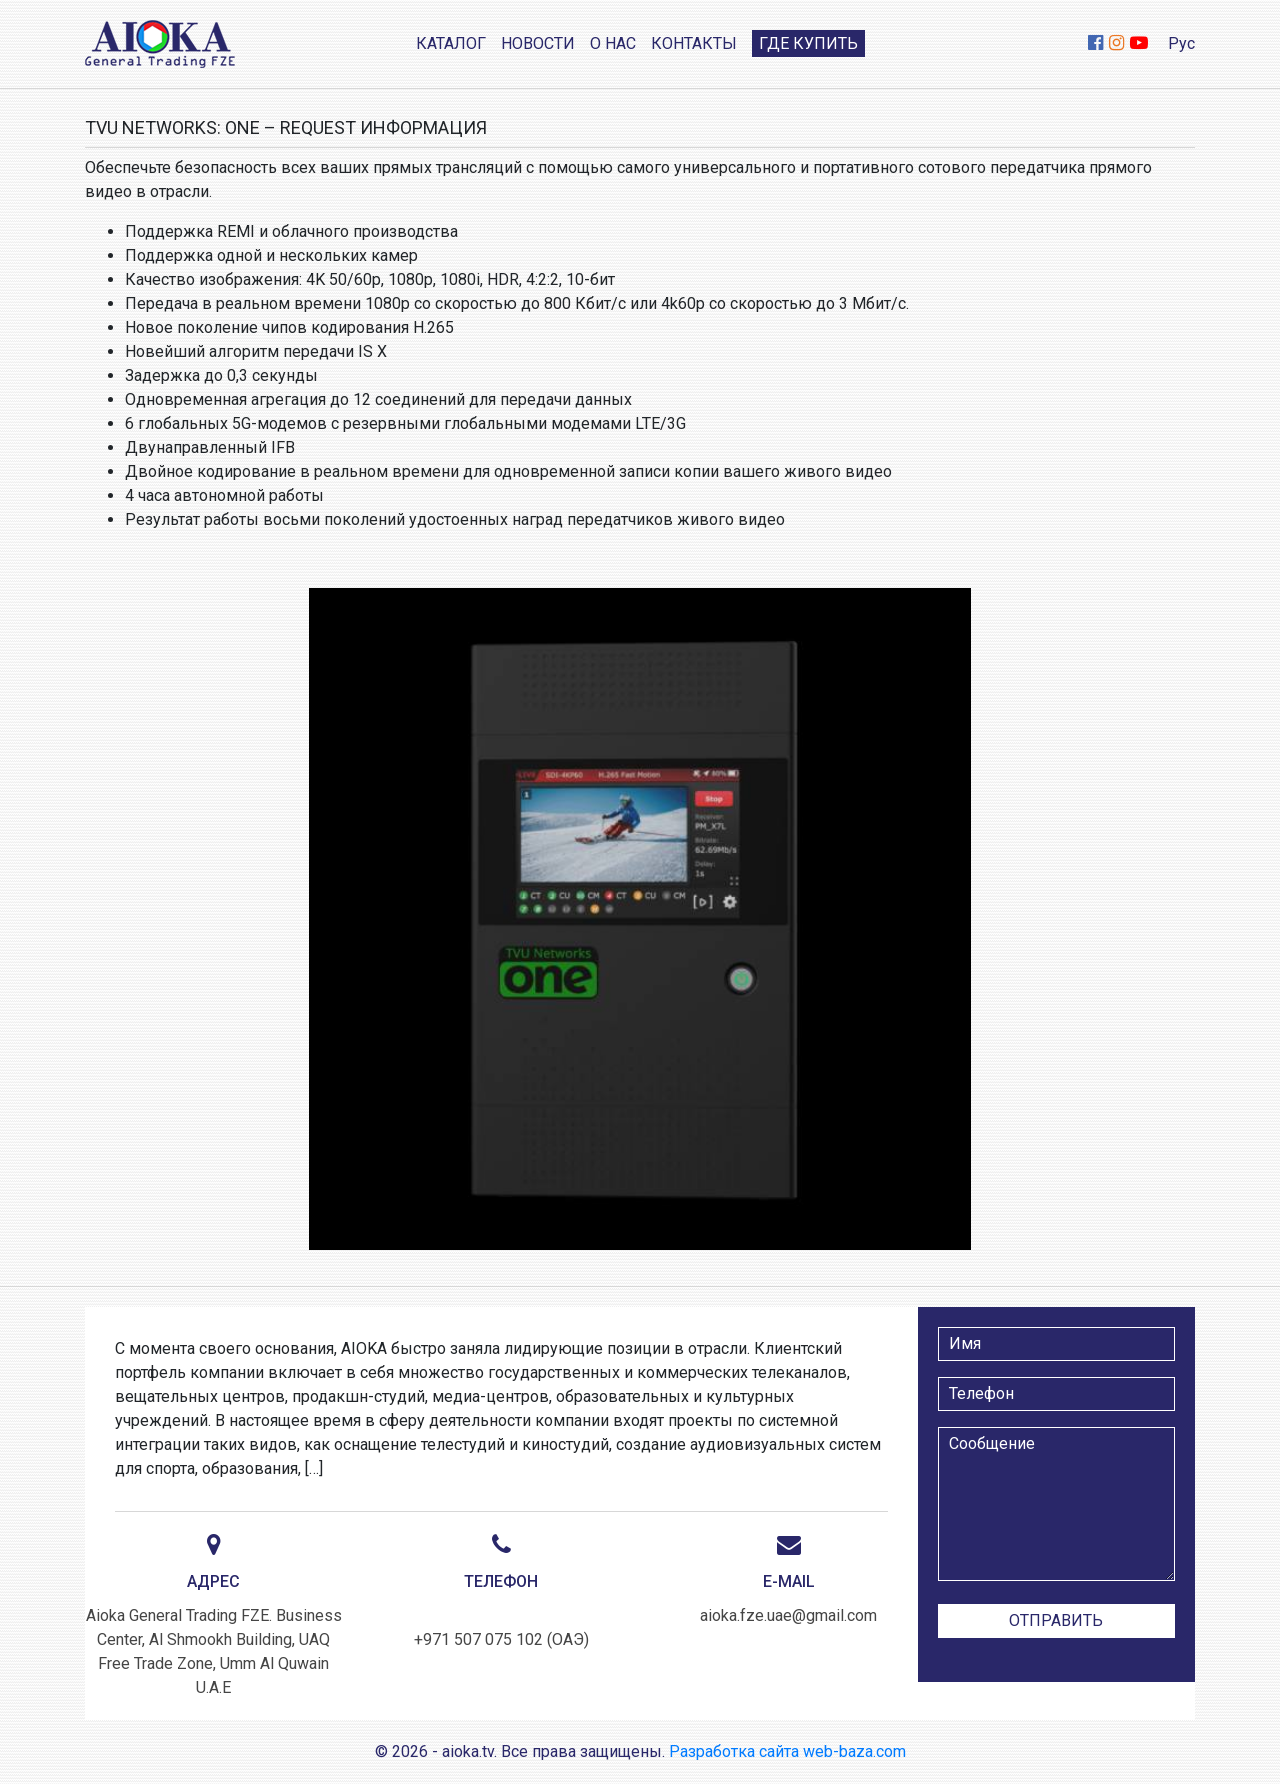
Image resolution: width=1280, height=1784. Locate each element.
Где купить (808, 43)
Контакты (694, 43)
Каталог (451, 43)
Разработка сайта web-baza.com (787, 1751)
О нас (613, 43)
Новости (538, 43)
